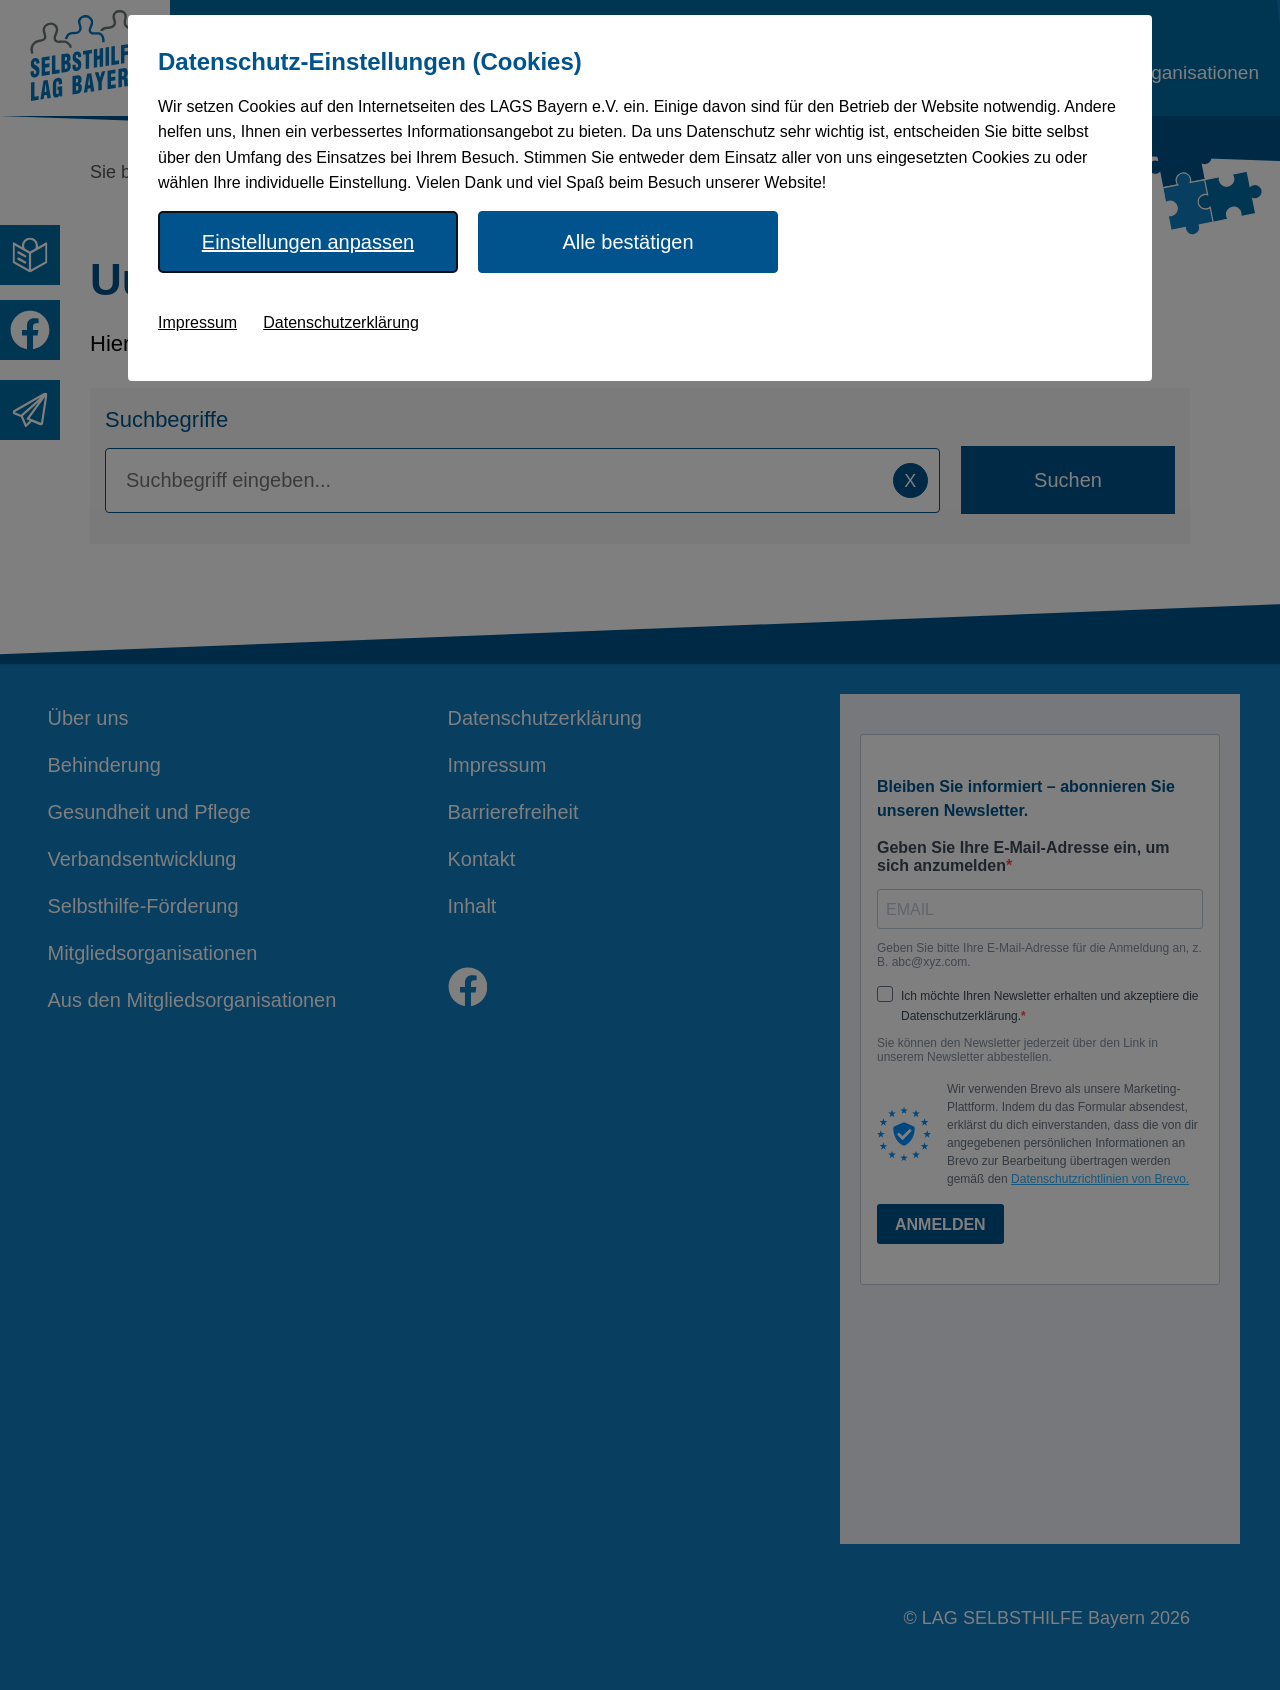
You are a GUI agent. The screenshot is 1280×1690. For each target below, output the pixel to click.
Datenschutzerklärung (341, 322)
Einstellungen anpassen (308, 242)
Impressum (197, 322)
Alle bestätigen (627, 242)
